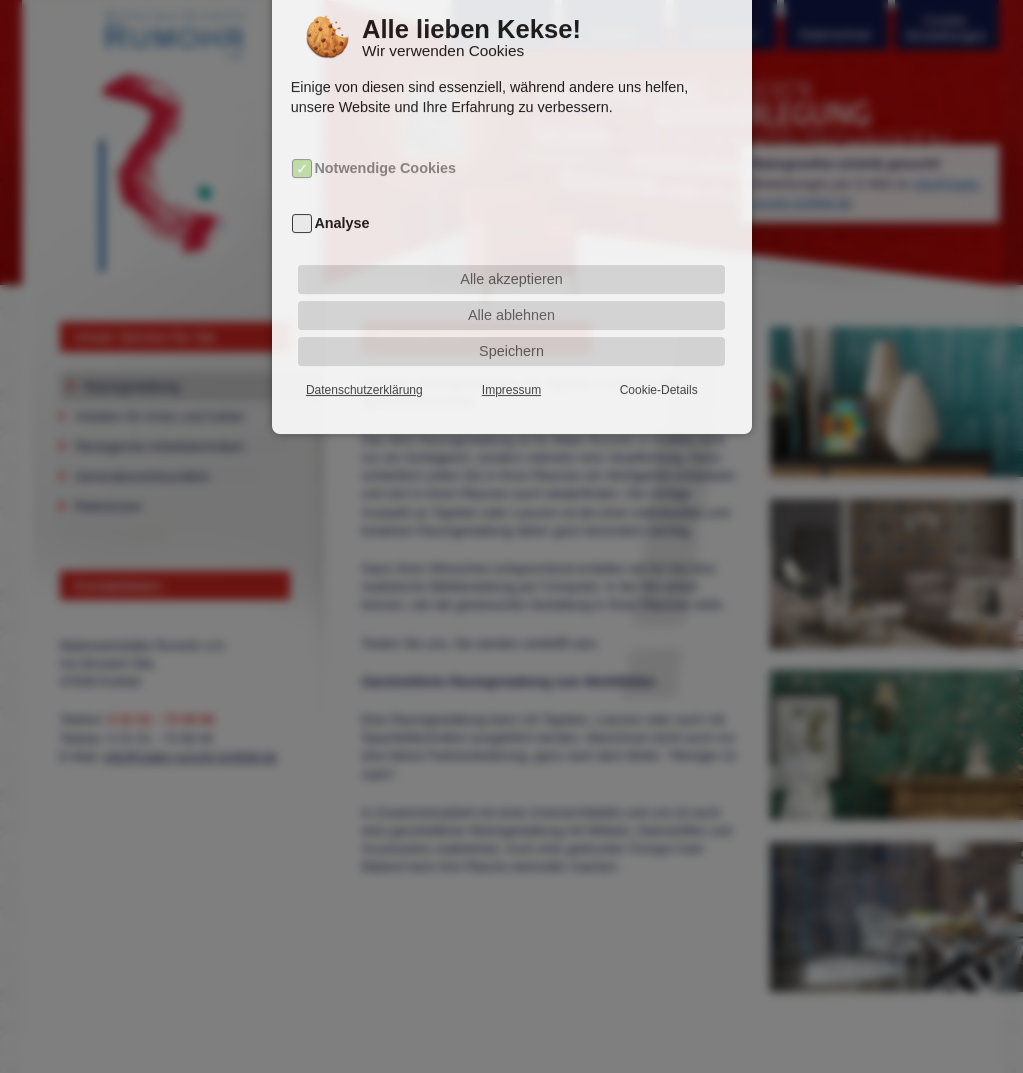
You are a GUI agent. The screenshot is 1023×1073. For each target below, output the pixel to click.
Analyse (341, 200)
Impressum (511, 367)
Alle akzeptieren (511, 256)
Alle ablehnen (511, 292)
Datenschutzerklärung (364, 367)
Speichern (511, 328)
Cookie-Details (659, 367)
